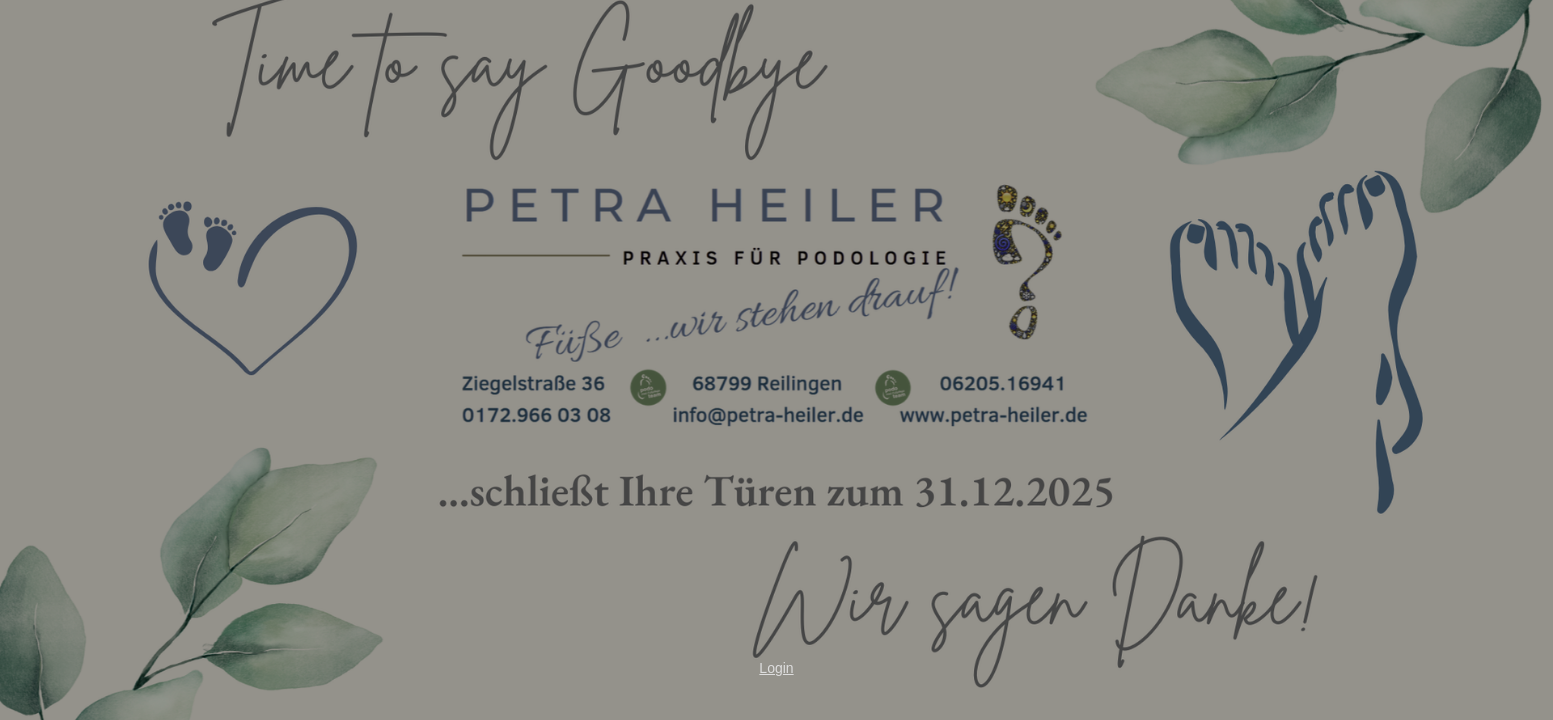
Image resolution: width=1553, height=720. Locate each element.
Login (776, 668)
